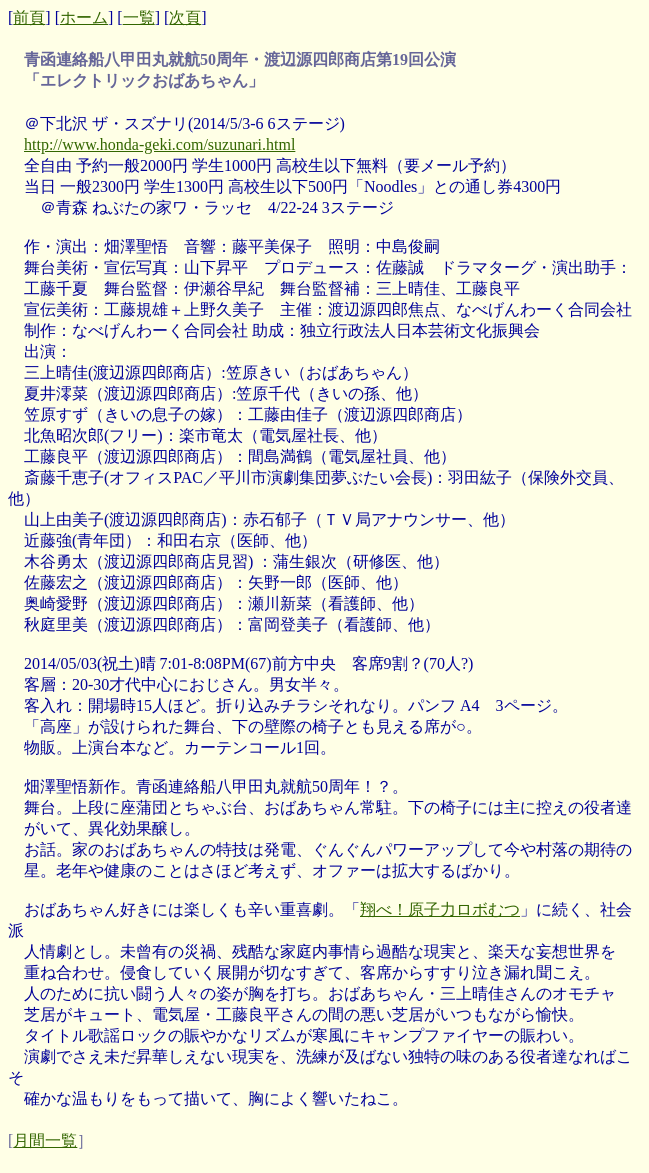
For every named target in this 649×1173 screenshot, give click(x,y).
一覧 (139, 17)
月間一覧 (45, 1140)
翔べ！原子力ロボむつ (440, 909)
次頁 (185, 17)
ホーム (84, 17)
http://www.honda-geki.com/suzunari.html (159, 144)
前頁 (29, 17)
